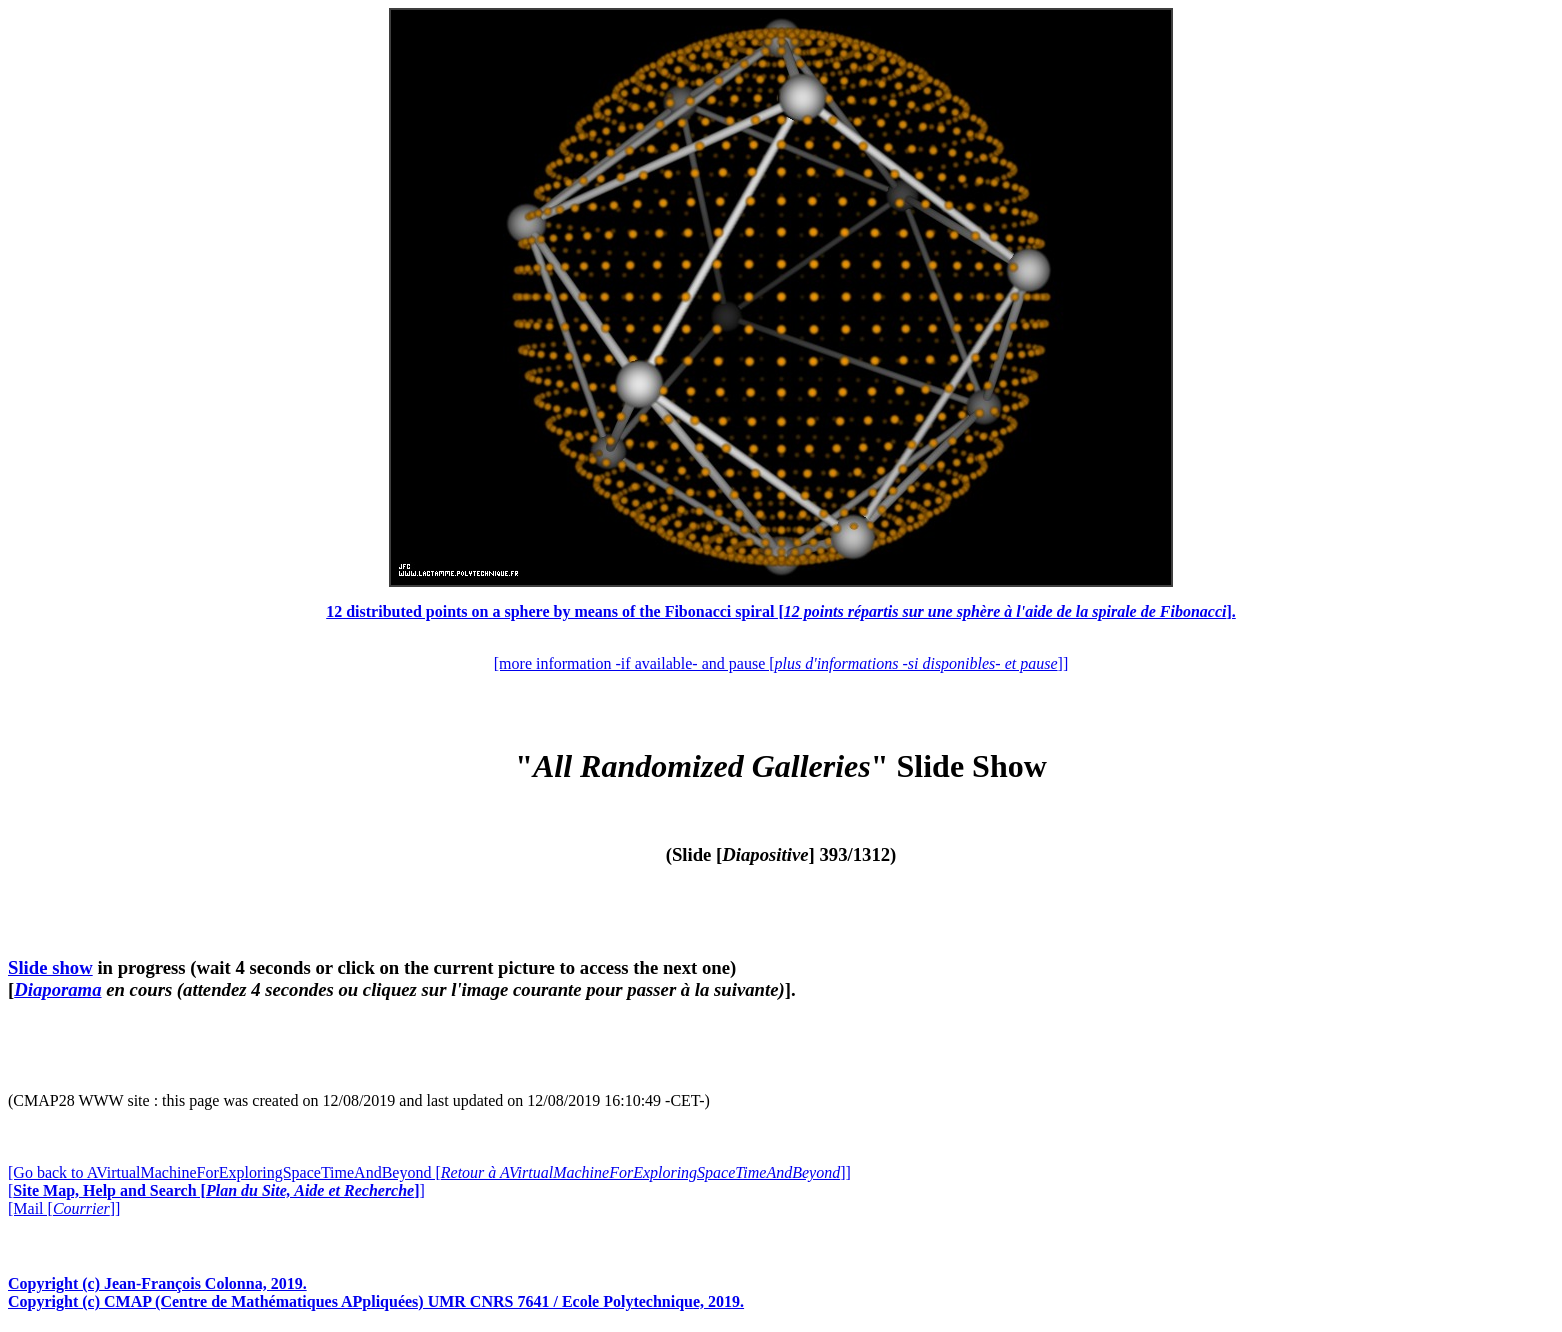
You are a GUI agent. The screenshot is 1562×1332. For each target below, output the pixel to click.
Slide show (50, 967)
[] (216, 1190)
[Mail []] (64, 1208)
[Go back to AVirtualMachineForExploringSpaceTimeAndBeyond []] (429, 1172)
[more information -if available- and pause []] (781, 663)
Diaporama (57, 989)
